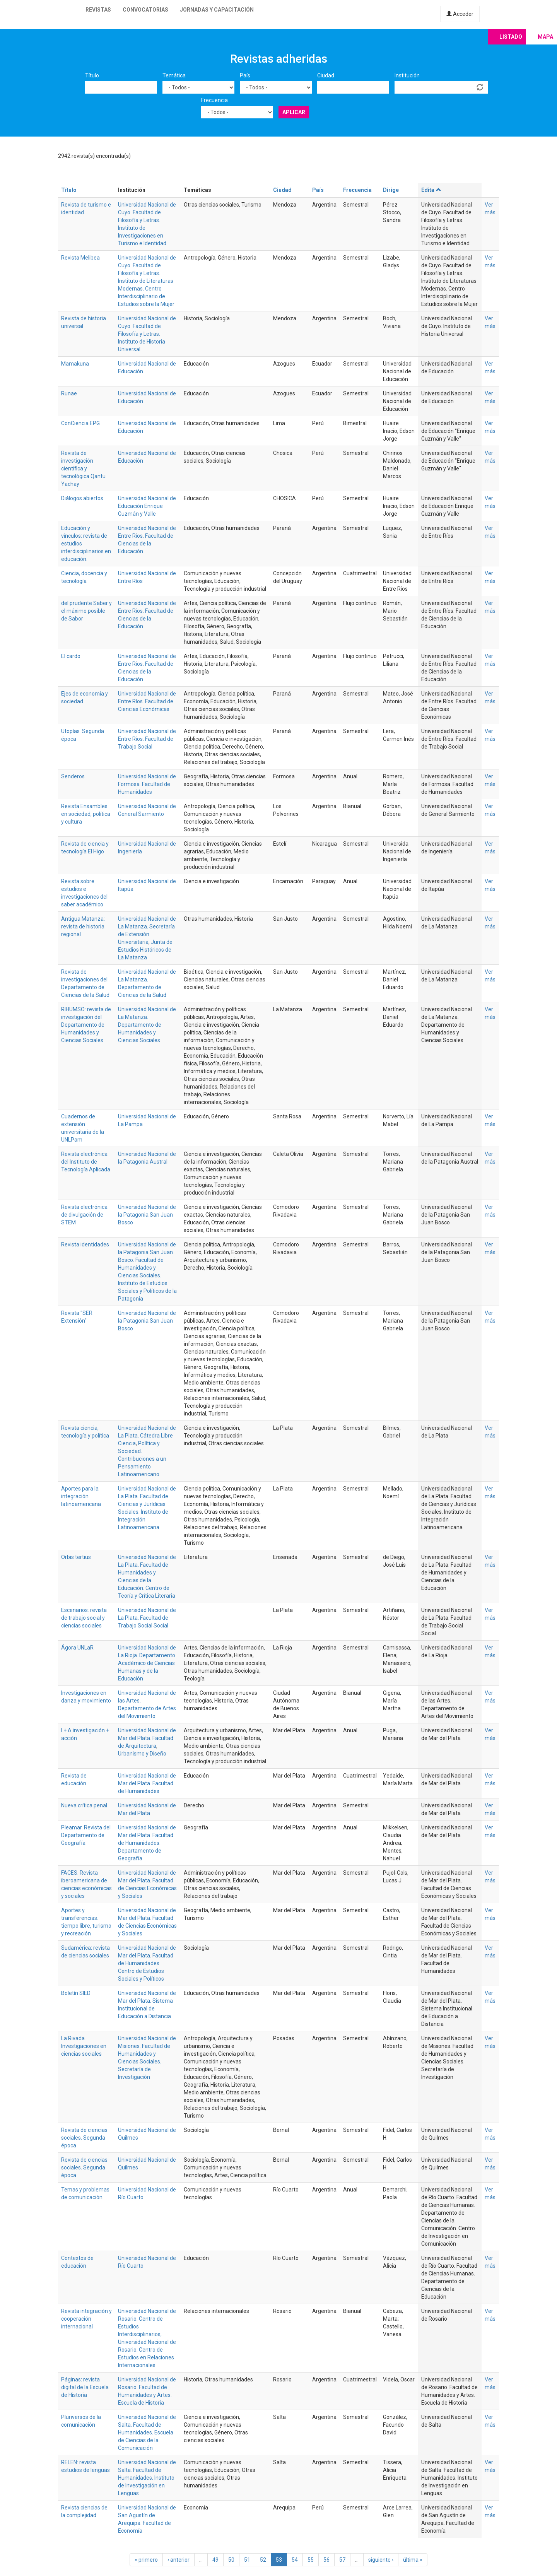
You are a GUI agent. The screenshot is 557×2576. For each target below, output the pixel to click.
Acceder (459, 14)
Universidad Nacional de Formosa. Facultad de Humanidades (147, 784)
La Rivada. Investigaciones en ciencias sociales (83, 2046)
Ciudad (325, 75)
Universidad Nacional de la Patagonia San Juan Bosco (147, 1215)
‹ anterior (178, 2560)
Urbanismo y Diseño (142, 1753)
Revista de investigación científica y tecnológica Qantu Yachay (83, 468)
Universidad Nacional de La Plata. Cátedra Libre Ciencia (147, 1435)
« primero (146, 2560)
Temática (174, 75)
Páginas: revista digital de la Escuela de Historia (85, 2387)
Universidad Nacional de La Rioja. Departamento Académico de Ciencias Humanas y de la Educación (147, 1663)
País (245, 75)
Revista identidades (85, 1244)
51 (247, 2560)
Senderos (73, 776)
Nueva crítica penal (84, 1805)
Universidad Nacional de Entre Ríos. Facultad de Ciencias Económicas (147, 701)
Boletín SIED (76, 1993)
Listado (510, 37)
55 (311, 2560)
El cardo (70, 656)
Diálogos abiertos (82, 498)
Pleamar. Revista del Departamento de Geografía (86, 1835)
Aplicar (293, 112)
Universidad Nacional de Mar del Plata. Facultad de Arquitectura (147, 1738)
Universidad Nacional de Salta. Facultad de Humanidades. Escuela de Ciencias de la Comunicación (147, 2432)
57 (342, 2560)
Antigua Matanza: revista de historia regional (83, 926)
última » (412, 2560)
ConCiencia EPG (80, 423)
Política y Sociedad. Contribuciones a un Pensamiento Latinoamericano (142, 1458)
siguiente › (380, 2560)
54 (295, 2560)
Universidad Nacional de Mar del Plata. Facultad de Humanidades (147, 1783)
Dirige (391, 190)
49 (215, 2560)
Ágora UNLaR (77, 1647)
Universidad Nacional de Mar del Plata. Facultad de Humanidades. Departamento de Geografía (147, 1842)
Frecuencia (214, 100)
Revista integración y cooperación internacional (86, 2319)
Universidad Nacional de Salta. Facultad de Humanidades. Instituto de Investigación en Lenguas (147, 2477)
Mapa (545, 37)
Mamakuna (75, 364)
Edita (431, 190)
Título (92, 75)
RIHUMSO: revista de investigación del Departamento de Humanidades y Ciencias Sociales (86, 1024)
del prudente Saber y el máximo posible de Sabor (86, 611)
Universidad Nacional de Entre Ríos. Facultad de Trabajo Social (147, 739)
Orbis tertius (76, 1557)
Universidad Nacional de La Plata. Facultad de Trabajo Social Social (147, 1618)
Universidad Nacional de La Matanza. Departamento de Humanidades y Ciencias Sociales (147, 1024)
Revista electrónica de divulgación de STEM (84, 1215)
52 (263, 2560)
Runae (69, 393)
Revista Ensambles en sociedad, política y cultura (85, 814)
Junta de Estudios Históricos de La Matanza (145, 950)
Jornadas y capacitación (217, 10)
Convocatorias (145, 10)
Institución (407, 75)
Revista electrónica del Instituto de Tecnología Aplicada (85, 1162)
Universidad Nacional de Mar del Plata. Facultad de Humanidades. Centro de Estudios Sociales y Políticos (147, 1963)
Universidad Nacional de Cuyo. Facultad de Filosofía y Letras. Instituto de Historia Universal (147, 333)
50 (231, 2560)
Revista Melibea (80, 258)
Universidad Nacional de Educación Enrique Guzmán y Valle (147, 506)
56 (326, 2560)
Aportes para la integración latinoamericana (81, 1496)
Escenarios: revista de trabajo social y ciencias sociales (84, 1618)
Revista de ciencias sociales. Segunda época (84, 2138)
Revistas (98, 10)
